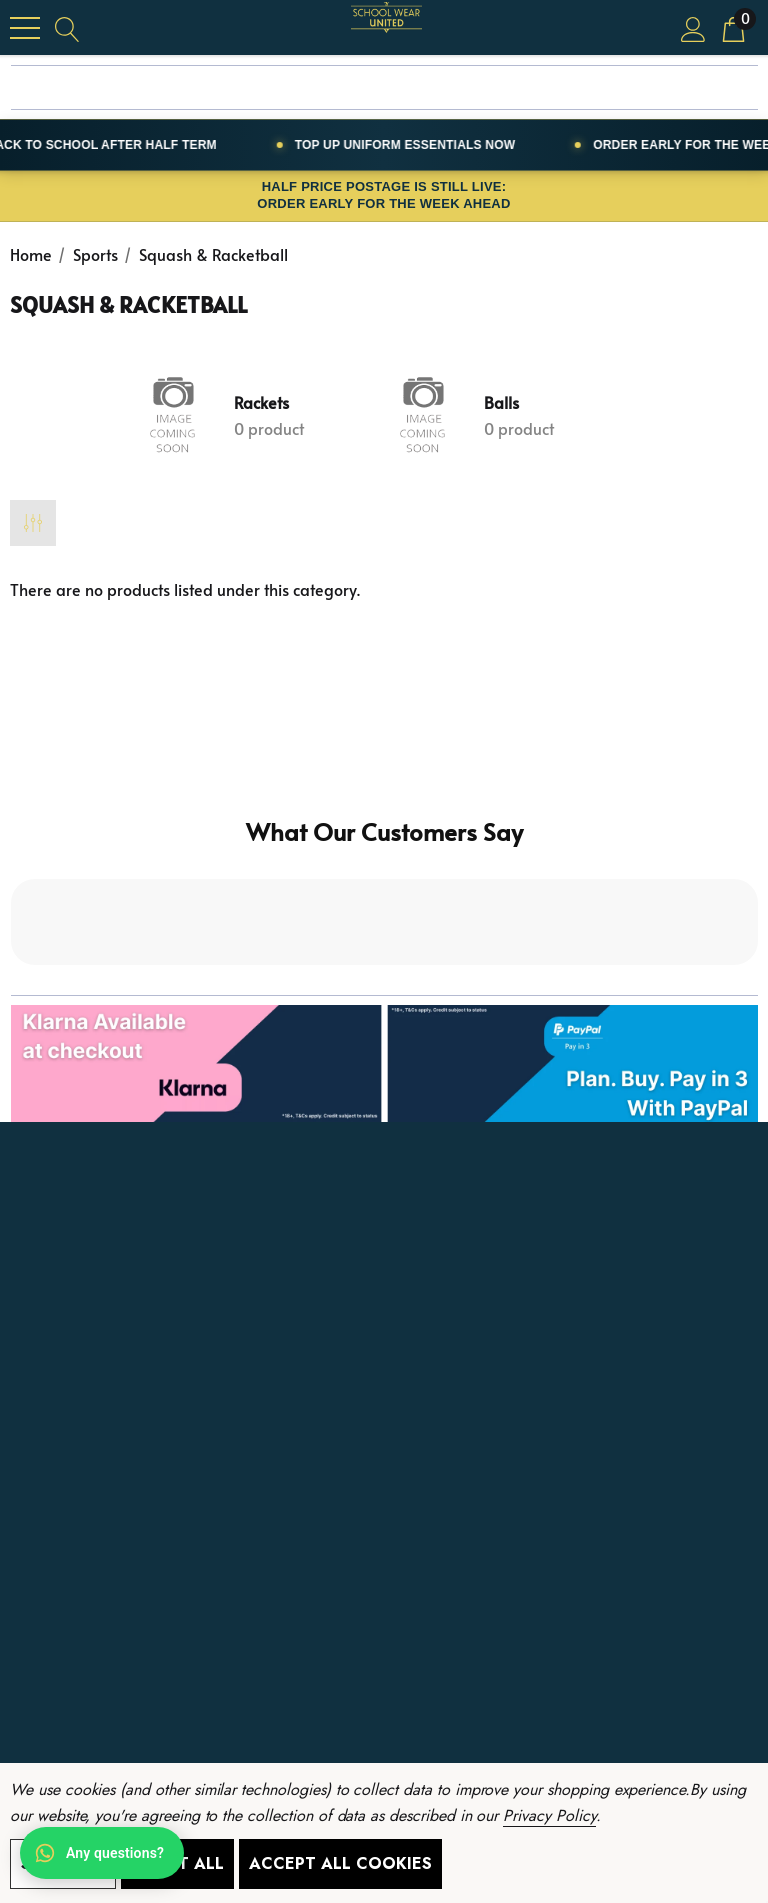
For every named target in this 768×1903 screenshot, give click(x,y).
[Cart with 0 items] (733, 27)
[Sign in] (693, 27)
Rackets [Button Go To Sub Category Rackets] (261, 402)
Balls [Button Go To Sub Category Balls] (501, 402)
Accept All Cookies (340, 1863)
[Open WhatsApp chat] (102, 1853)
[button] (384, 1063)
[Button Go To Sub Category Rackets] (174, 415)
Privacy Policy (549, 1815)
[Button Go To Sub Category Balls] (424, 415)
